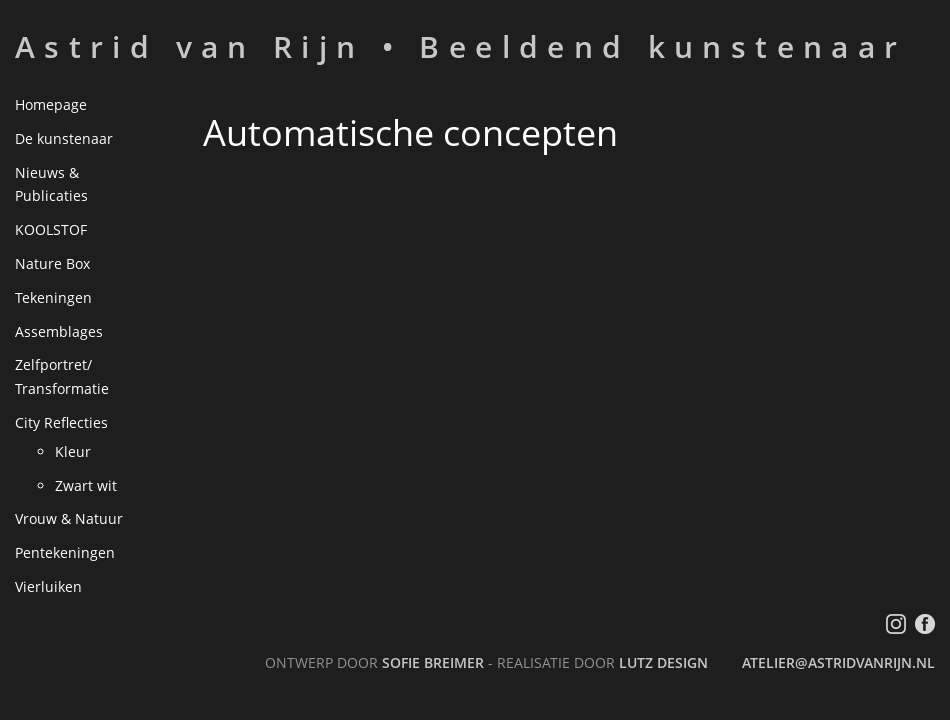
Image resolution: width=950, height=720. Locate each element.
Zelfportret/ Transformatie (62, 376)
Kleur (73, 451)
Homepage (51, 104)
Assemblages (59, 331)
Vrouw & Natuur (69, 518)
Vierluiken (48, 586)
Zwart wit (86, 485)
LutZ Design (663, 662)
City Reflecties (61, 422)
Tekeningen (53, 297)
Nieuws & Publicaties (51, 184)
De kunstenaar (64, 138)
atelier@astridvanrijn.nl (838, 662)
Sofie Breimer (433, 662)
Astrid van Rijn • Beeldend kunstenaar (460, 46)
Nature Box (52, 263)
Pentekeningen (65, 552)
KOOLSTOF (51, 229)
